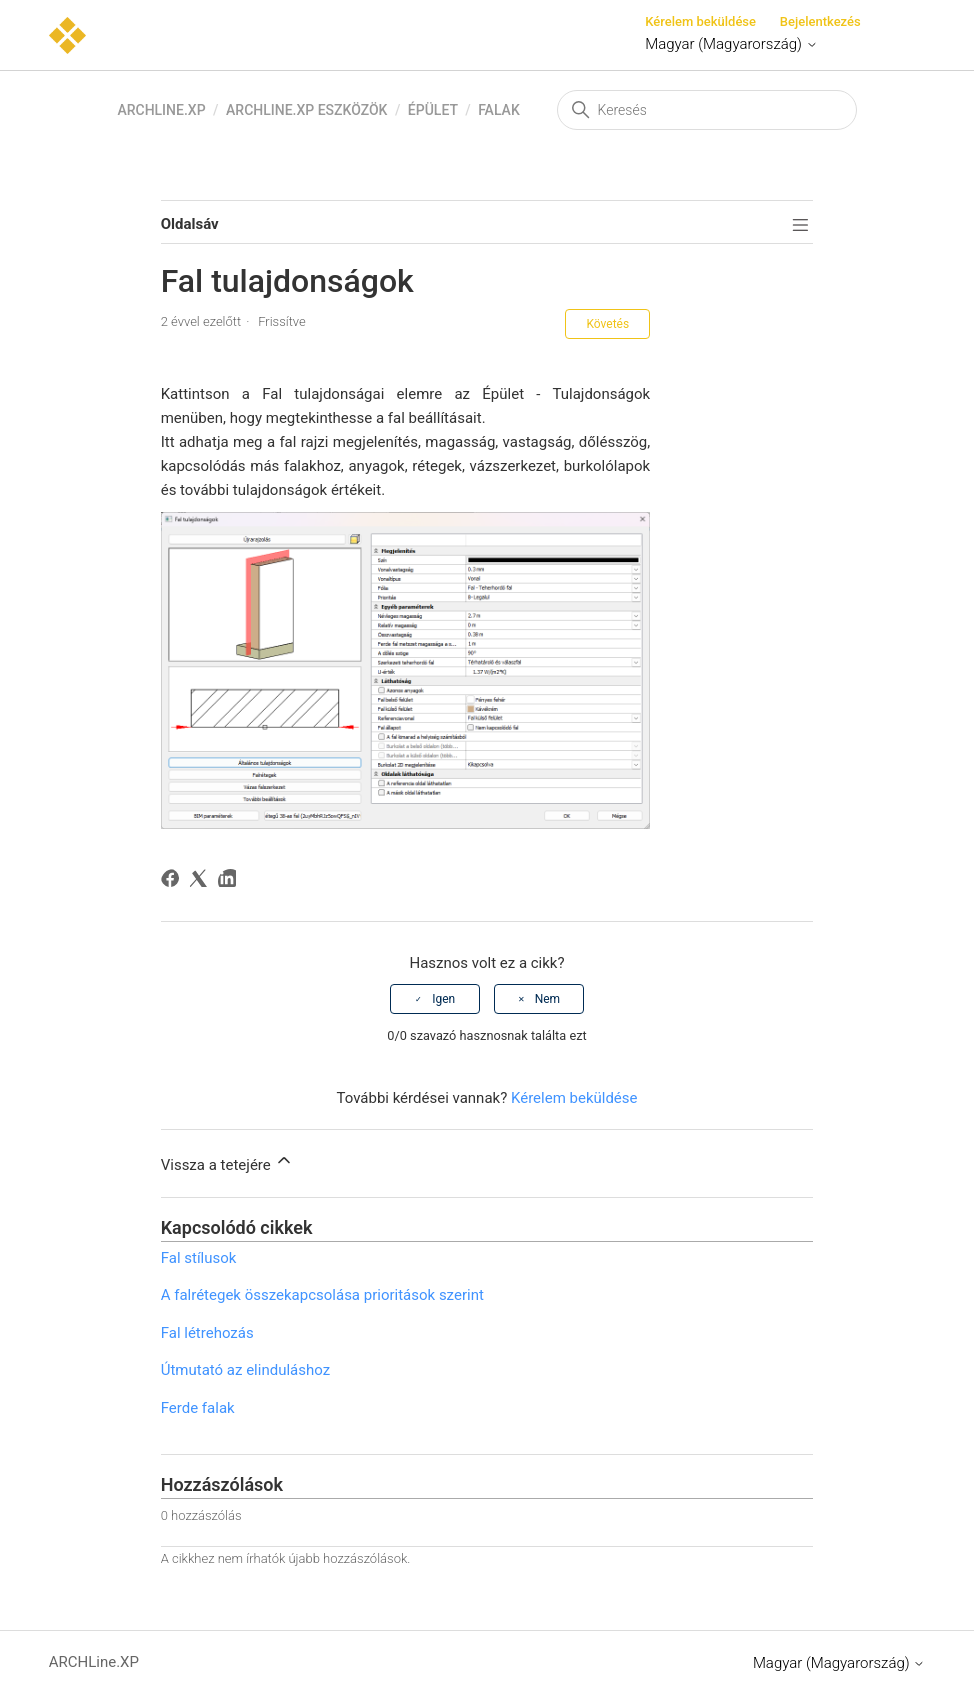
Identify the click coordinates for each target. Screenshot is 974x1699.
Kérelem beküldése (700, 21)
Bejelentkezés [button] (820, 21)
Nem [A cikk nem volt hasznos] (547, 999)
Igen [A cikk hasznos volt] (443, 999)
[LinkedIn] (230, 881)
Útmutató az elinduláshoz (245, 1370)
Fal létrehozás (207, 1333)
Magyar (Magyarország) (731, 44)
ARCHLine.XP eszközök (306, 110)
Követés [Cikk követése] (607, 324)
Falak (499, 110)
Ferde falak (198, 1408)
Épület (433, 110)
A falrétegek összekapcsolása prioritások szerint (322, 1295)
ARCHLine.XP (161, 110)
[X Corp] (201, 881)
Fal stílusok (199, 1258)
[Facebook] (173, 881)
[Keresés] (707, 110)
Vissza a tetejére (228, 1162)
